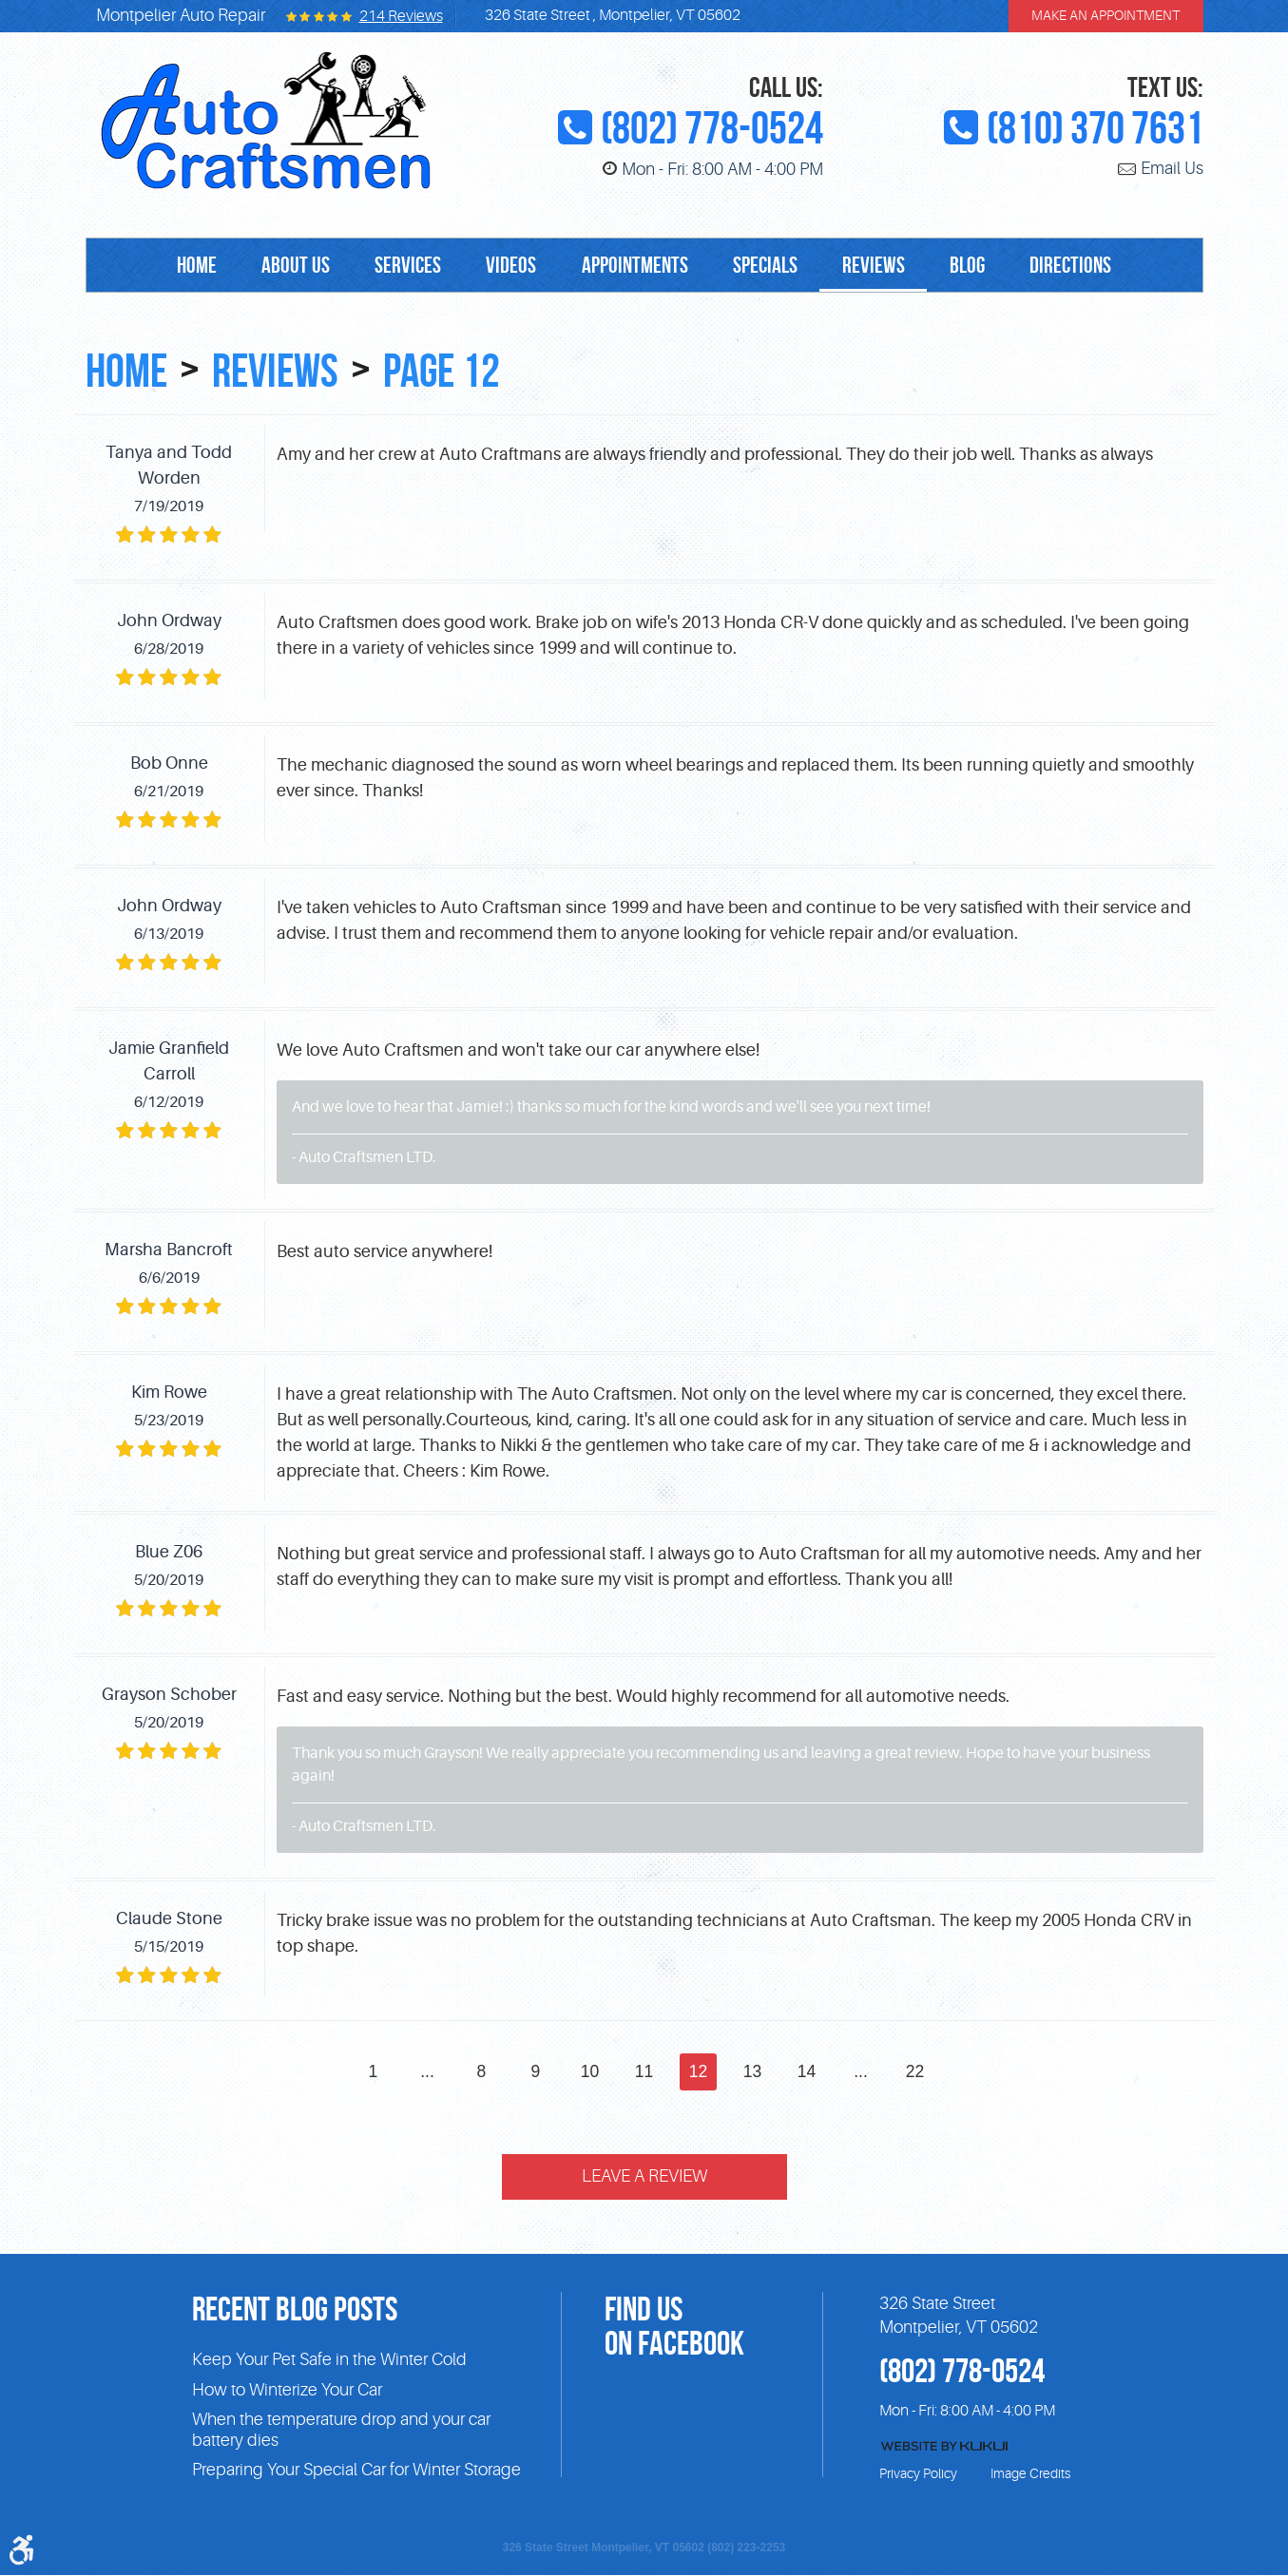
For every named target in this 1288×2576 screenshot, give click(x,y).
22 (916, 2071)
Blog (975, 266)
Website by (944, 2446)
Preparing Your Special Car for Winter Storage (356, 2470)
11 (644, 2071)
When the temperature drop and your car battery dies (341, 2431)
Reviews (879, 266)
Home (186, 266)
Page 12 (453, 369)
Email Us (1172, 169)
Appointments (635, 266)
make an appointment (1105, 16)
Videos (509, 266)
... (426, 2071)
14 (807, 2071)
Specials (768, 266)
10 (590, 2071)
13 (752, 2071)
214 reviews (401, 16)
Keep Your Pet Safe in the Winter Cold (329, 2360)
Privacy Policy (918, 2474)
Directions (1082, 266)
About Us (288, 266)
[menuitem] (186, 266)
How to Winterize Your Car (287, 2389)
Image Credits (1030, 2474)
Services (403, 266)
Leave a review (644, 2177)
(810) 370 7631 (1095, 128)
